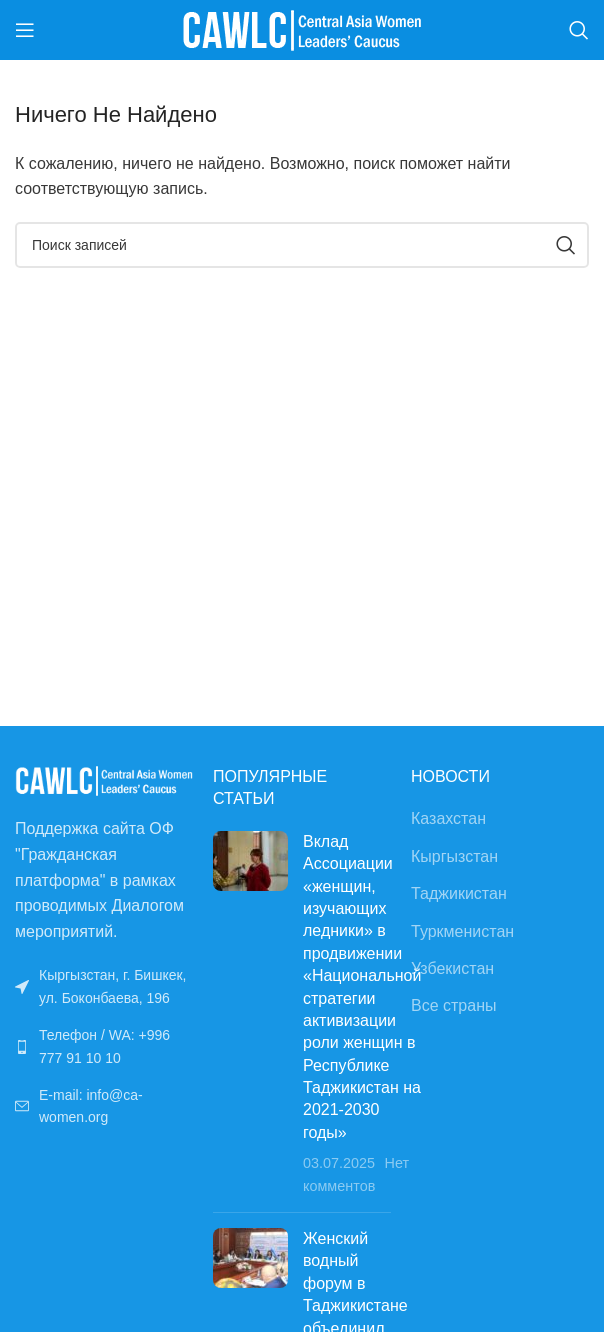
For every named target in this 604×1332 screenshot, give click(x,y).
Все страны (453, 1005)
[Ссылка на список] (104, 1046)
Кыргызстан (454, 856)
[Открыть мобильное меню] (25, 30)
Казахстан (448, 818)
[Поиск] (579, 30)
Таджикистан (459, 893)
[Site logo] (302, 28)
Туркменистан (462, 931)
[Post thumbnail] (250, 1014)
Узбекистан (452, 968)
